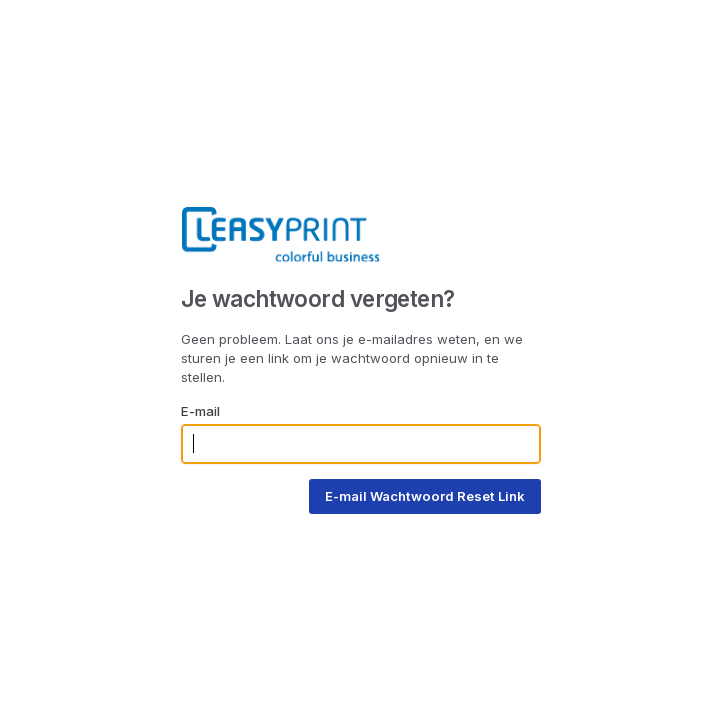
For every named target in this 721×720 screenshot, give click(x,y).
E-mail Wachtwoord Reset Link (425, 496)
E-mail (200, 411)
